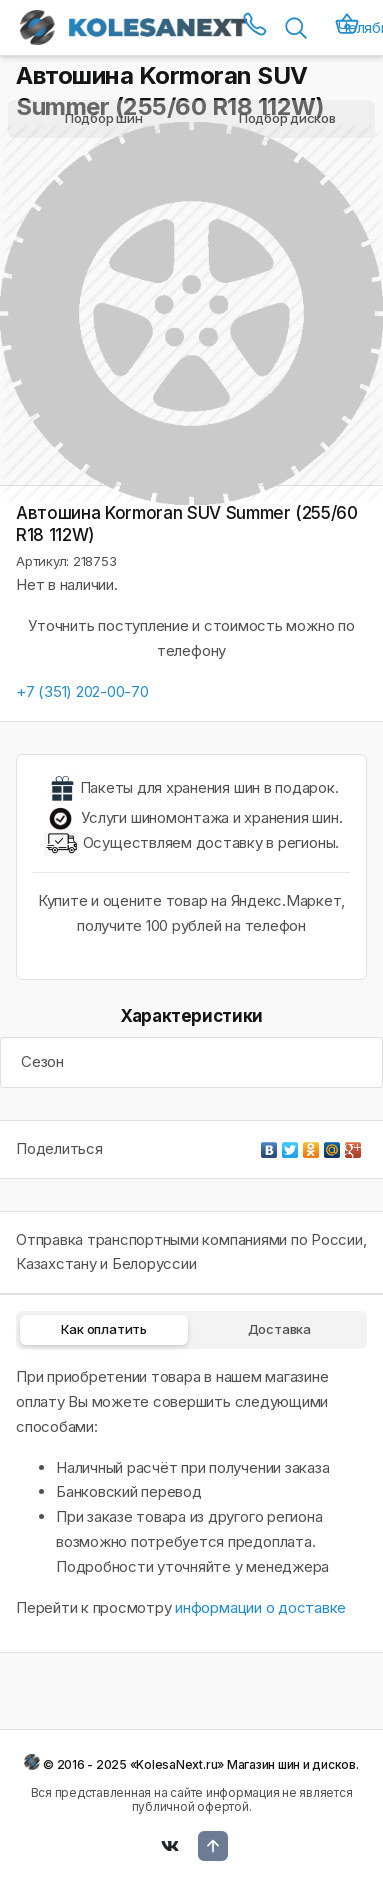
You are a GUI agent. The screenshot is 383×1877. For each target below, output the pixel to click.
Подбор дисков (287, 118)
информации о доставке (260, 1607)
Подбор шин (104, 118)
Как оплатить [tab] (104, 1329)
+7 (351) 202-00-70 (82, 691)
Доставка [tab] (279, 1329)
